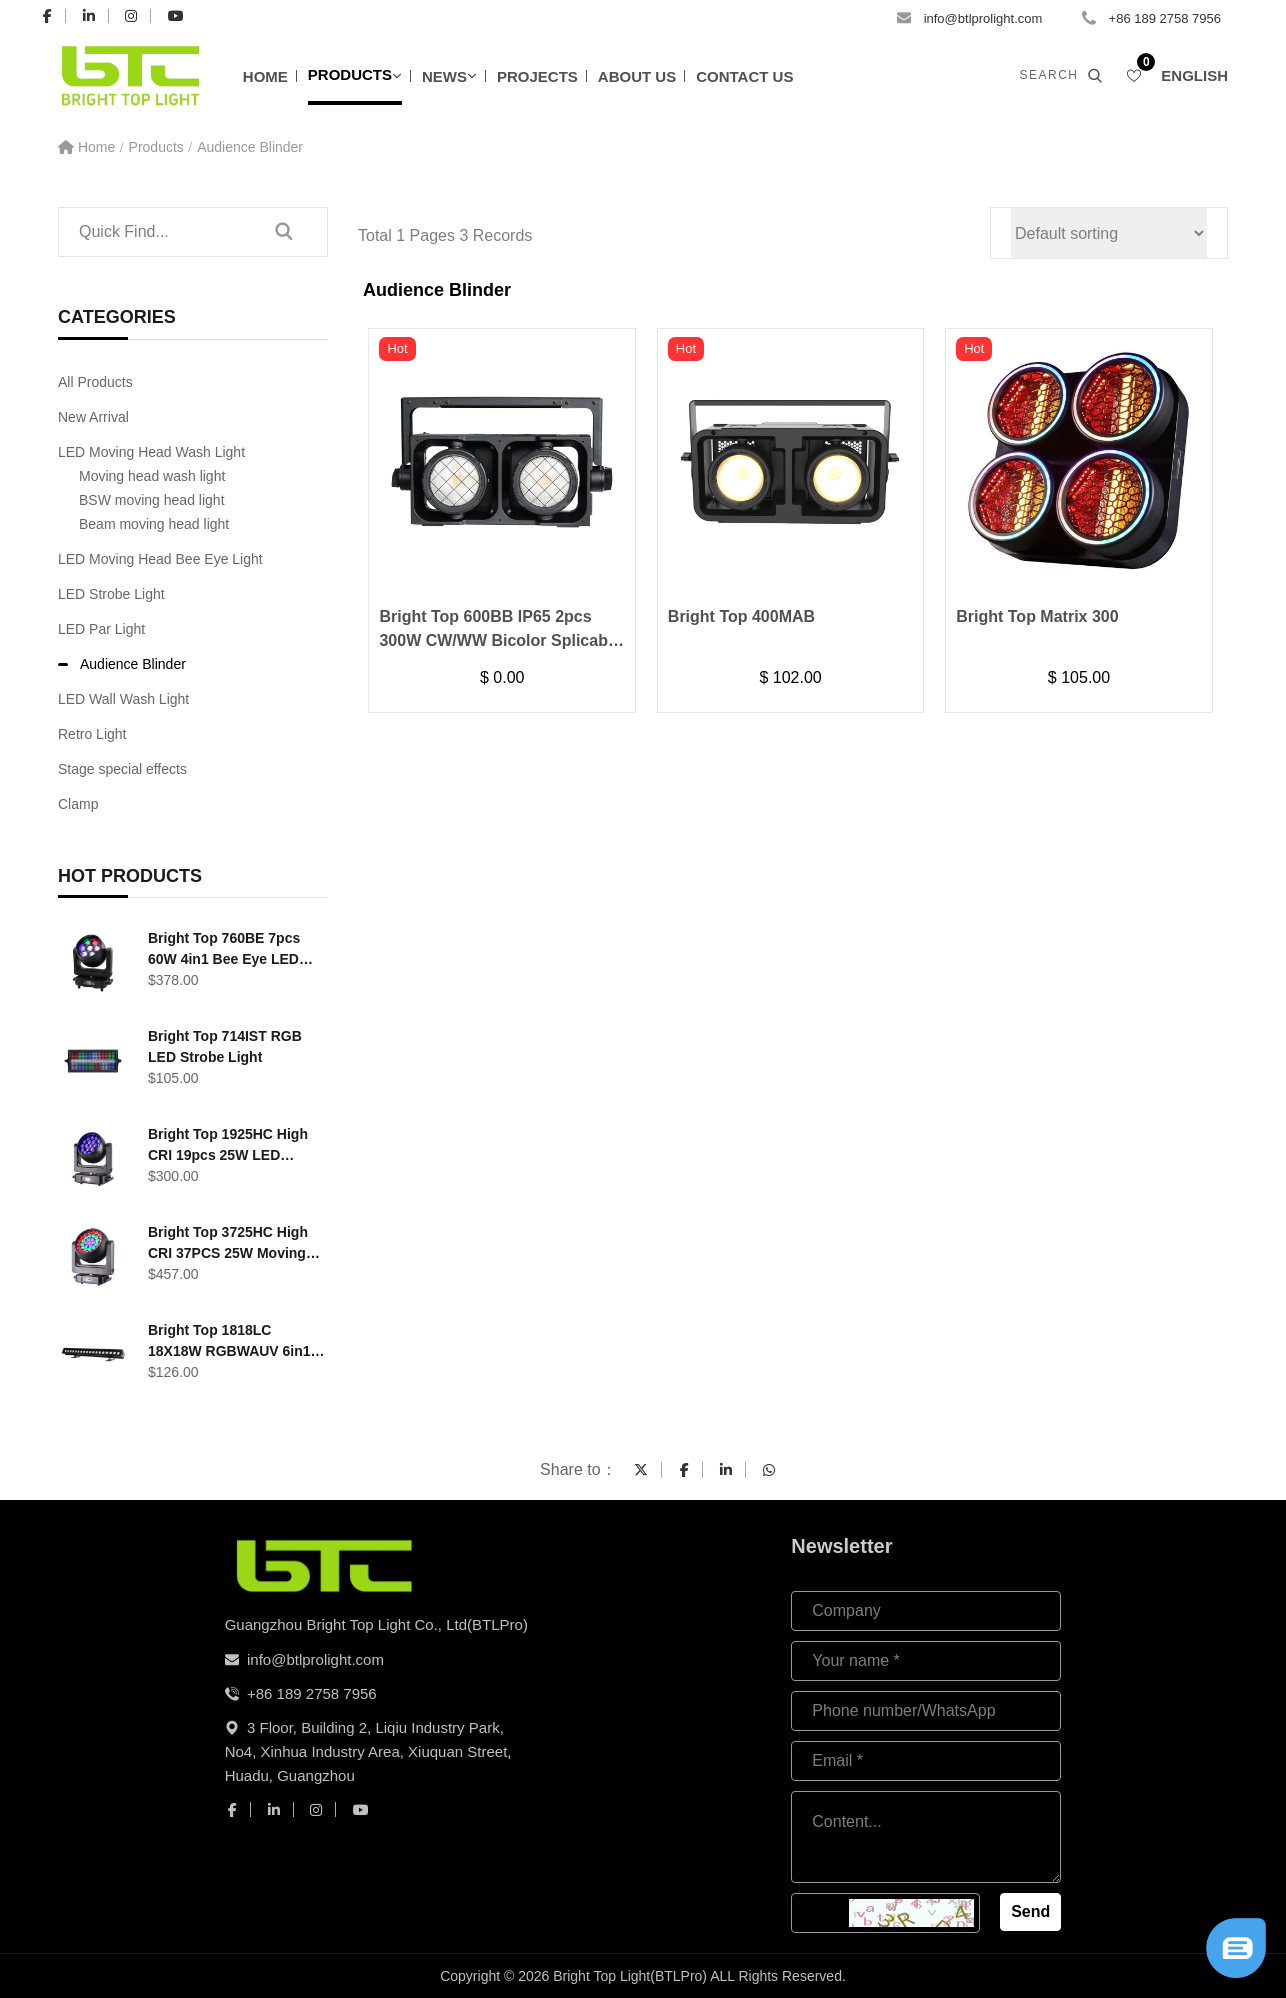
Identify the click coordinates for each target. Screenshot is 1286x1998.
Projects (537, 76)
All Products (95, 382)
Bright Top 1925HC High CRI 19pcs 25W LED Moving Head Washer (228, 1146)
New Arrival (93, 417)
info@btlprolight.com (983, 18)
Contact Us (744, 76)
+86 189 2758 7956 (1165, 18)
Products (350, 74)
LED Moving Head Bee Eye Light (160, 559)
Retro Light (92, 734)
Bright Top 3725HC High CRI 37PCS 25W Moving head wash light (228, 1244)
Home (265, 76)
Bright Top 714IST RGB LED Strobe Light (225, 1046)
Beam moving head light (154, 524)
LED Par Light (101, 629)
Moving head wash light (152, 476)
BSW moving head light (152, 500)
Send (1030, 1911)
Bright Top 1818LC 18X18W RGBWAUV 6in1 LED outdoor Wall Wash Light (229, 1342)
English (1194, 75)
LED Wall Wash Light (123, 699)
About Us (637, 76)
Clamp (78, 804)
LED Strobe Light (111, 594)
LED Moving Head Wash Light (151, 452)
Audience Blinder (250, 147)
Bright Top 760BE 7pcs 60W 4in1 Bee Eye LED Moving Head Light (224, 950)
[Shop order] (1109, 233)
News (444, 76)
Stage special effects (122, 769)
